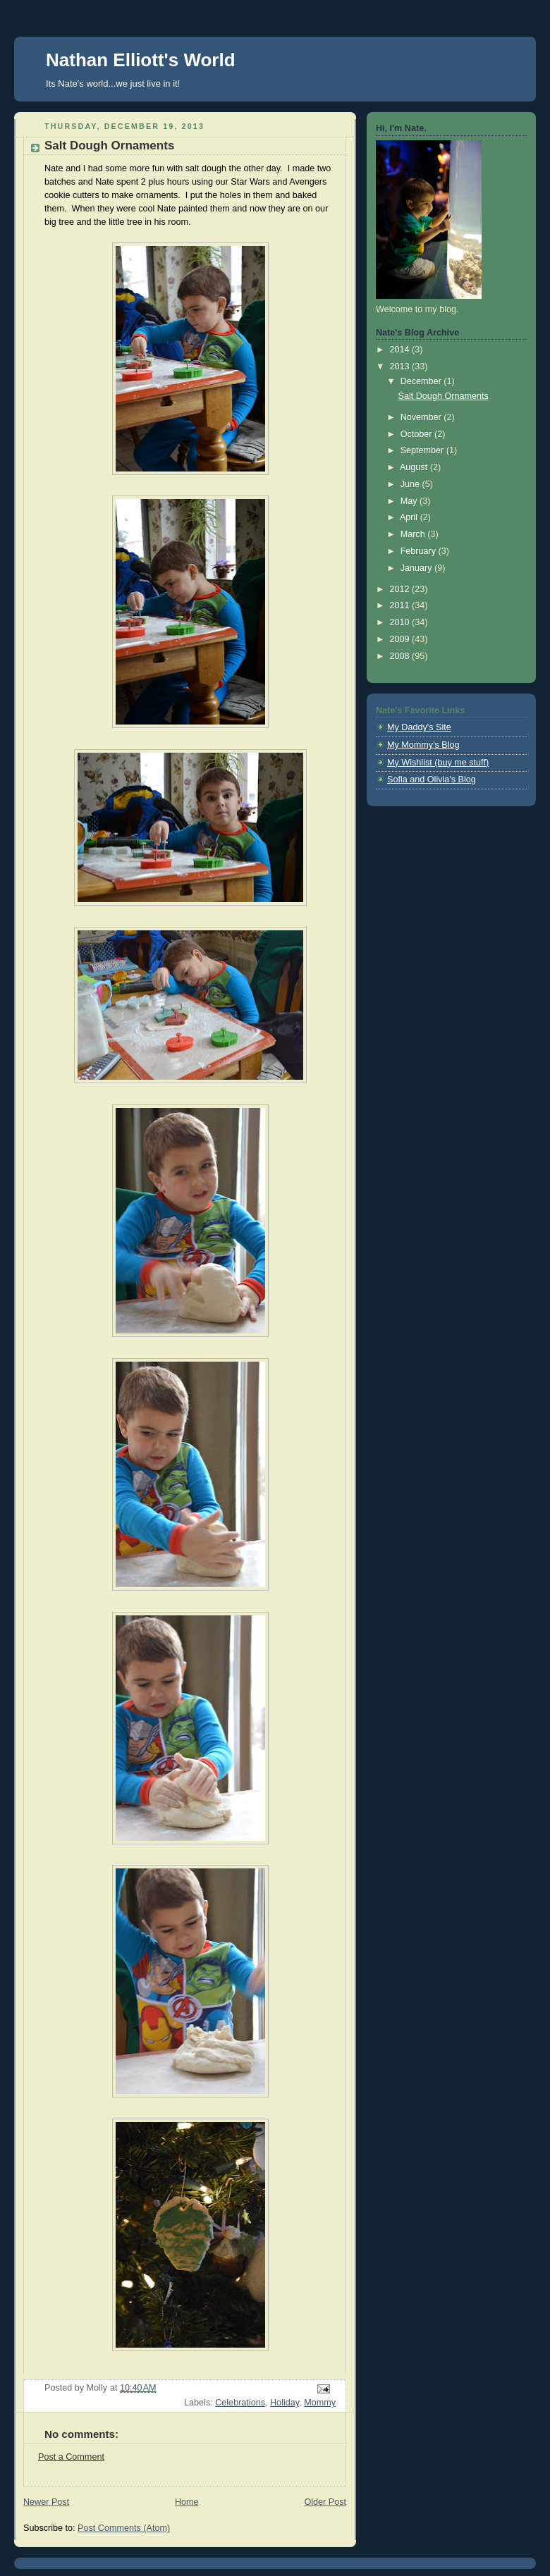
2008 (401, 656)
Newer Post (46, 2502)
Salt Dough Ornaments (443, 396)
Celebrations (240, 2403)
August (415, 467)
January (417, 568)
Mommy (320, 2403)
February (420, 551)
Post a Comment (71, 2457)
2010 (401, 622)
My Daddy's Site (419, 727)
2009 (401, 639)
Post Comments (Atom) (124, 2528)
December (422, 381)
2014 (401, 350)
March (414, 534)
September (423, 450)
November (422, 417)
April (410, 517)
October (417, 434)
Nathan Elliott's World (141, 59)
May (410, 501)
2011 (401, 605)
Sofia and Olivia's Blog (431, 779)
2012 (401, 589)
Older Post (325, 2502)
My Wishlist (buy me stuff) (438, 763)
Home (187, 2502)
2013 (401, 366)
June (411, 484)
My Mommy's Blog (423, 745)
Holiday (284, 2403)
